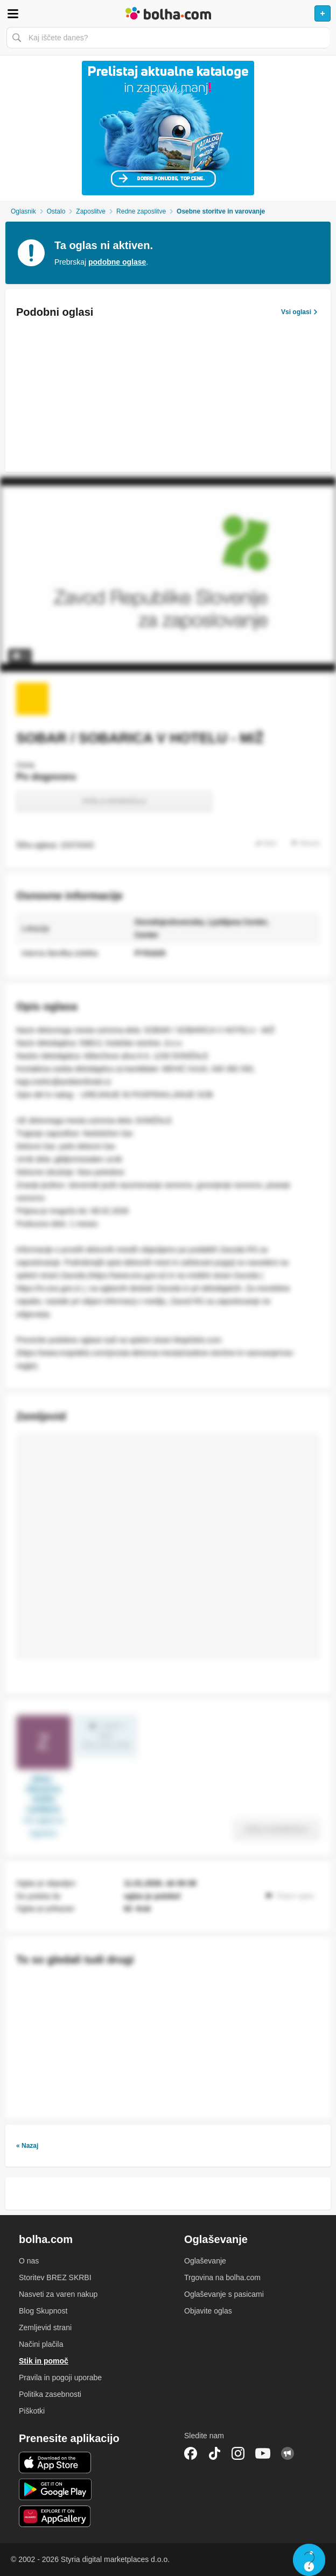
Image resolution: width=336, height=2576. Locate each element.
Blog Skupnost (43, 2311)
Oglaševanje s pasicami (224, 2294)
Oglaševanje (205, 2260)
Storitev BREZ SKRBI (55, 2277)
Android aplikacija (55, 2489)
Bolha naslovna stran (168, 13)
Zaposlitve (91, 211)
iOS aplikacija (55, 2462)
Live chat (309, 2560)
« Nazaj (27, 2145)
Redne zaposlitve (141, 211)
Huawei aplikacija (55, 2516)
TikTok (214, 2453)
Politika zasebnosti (50, 2394)
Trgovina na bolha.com (222, 2277)
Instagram (238, 2453)
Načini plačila (41, 2344)
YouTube (262, 2453)
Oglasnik (23, 211)
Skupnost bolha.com (287, 2453)
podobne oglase (117, 262)
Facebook (190, 2453)
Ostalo (56, 211)
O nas (29, 2260)
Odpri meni (13, 13)
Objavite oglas (208, 2311)
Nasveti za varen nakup (58, 2294)
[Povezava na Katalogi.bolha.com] (168, 128)
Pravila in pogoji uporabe (60, 2377)
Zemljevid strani (45, 2327)
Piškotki (32, 2411)
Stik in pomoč (43, 2361)
